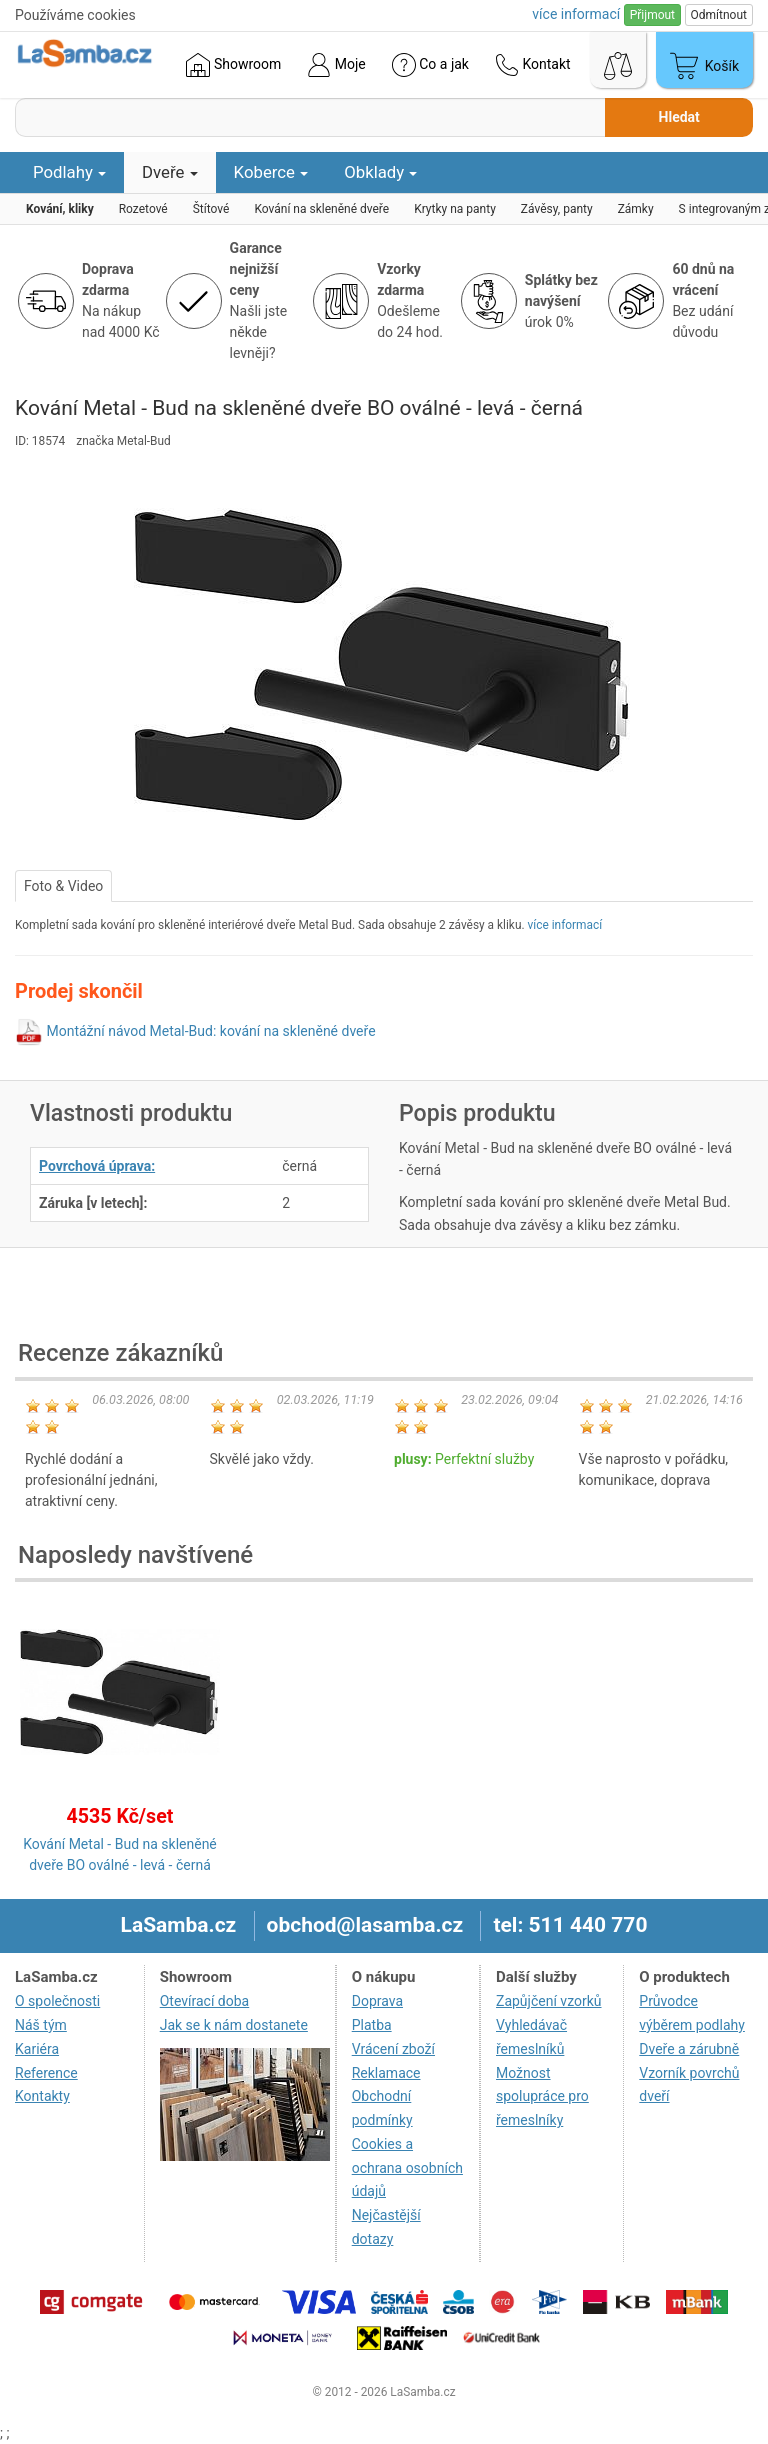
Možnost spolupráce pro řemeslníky (542, 2097)
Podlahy (69, 172)
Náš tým (41, 2025)
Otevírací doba (205, 2001)
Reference (46, 2073)
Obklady (380, 172)
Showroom (233, 65)
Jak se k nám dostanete (234, 2025)
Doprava (377, 2001)
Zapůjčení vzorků (549, 2001)
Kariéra (37, 2049)
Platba (372, 2025)
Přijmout (652, 15)
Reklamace (386, 2073)
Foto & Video (63, 886)
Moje (336, 65)
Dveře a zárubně (689, 2049)
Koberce (271, 172)
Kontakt (533, 65)
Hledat (679, 117)
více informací (565, 925)
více (576, 14)
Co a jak (430, 65)
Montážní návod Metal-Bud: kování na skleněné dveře (210, 1031)
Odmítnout (719, 15)
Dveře (170, 172)
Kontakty (42, 2096)
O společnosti (57, 2001)
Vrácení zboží (393, 2049)
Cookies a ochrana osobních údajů (407, 2168)
